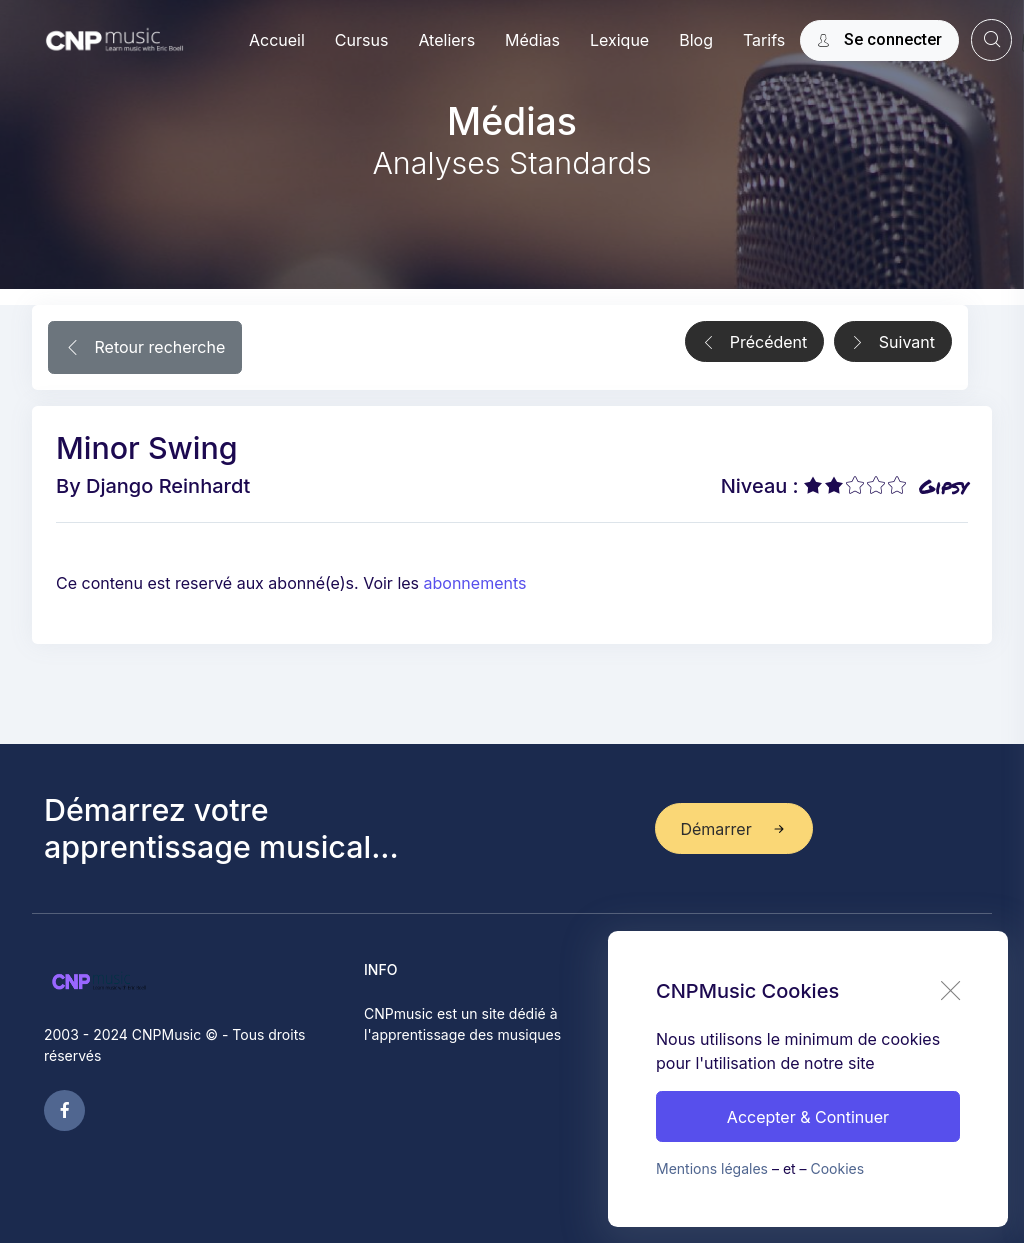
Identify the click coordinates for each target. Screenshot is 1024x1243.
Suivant (893, 343)
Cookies (838, 1168)
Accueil (277, 40)
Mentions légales (712, 1168)
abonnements (475, 583)
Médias (532, 40)
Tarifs (764, 40)
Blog (696, 40)
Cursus (362, 40)
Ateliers (446, 40)
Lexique (619, 40)
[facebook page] (64, 1110)
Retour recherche (145, 349)
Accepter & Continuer (808, 1117)
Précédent (754, 343)
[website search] (991, 39)
